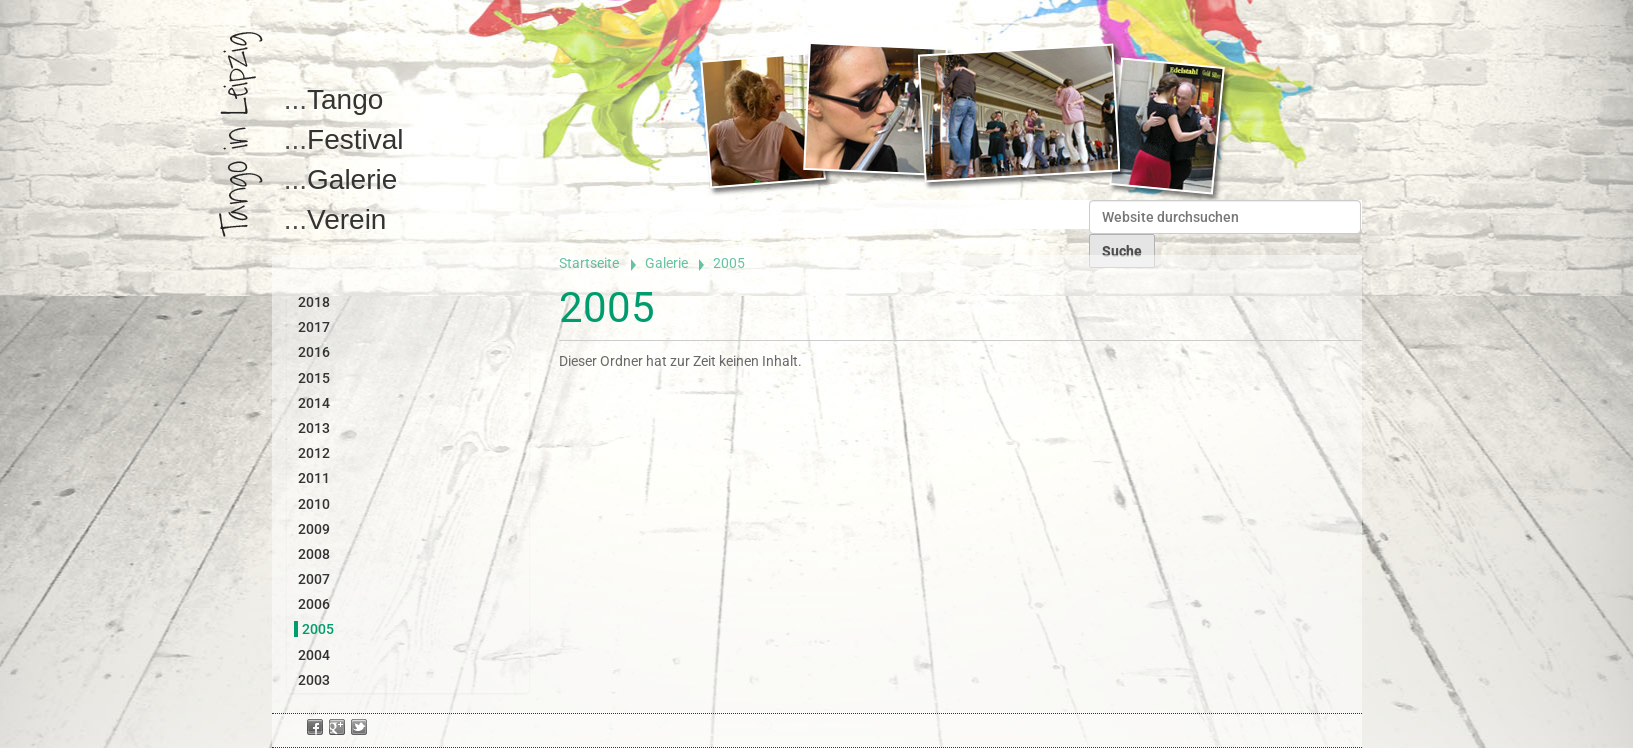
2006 (314, 604)
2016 (314, 352)
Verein (346, 219)
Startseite (589, 263)
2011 (314, 478)
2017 (314, 327)
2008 (314, 554)
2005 (318, 629)
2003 (314, 680)
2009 (314, 529)
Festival (355, 139)
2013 (314, 428)
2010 (314, 504)
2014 (314, 403)
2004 (314, 655)
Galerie (352, 179)
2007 (314, 579)
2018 (314, 302)
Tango (345, 99)
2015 (314, 378)
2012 (314, 453)
